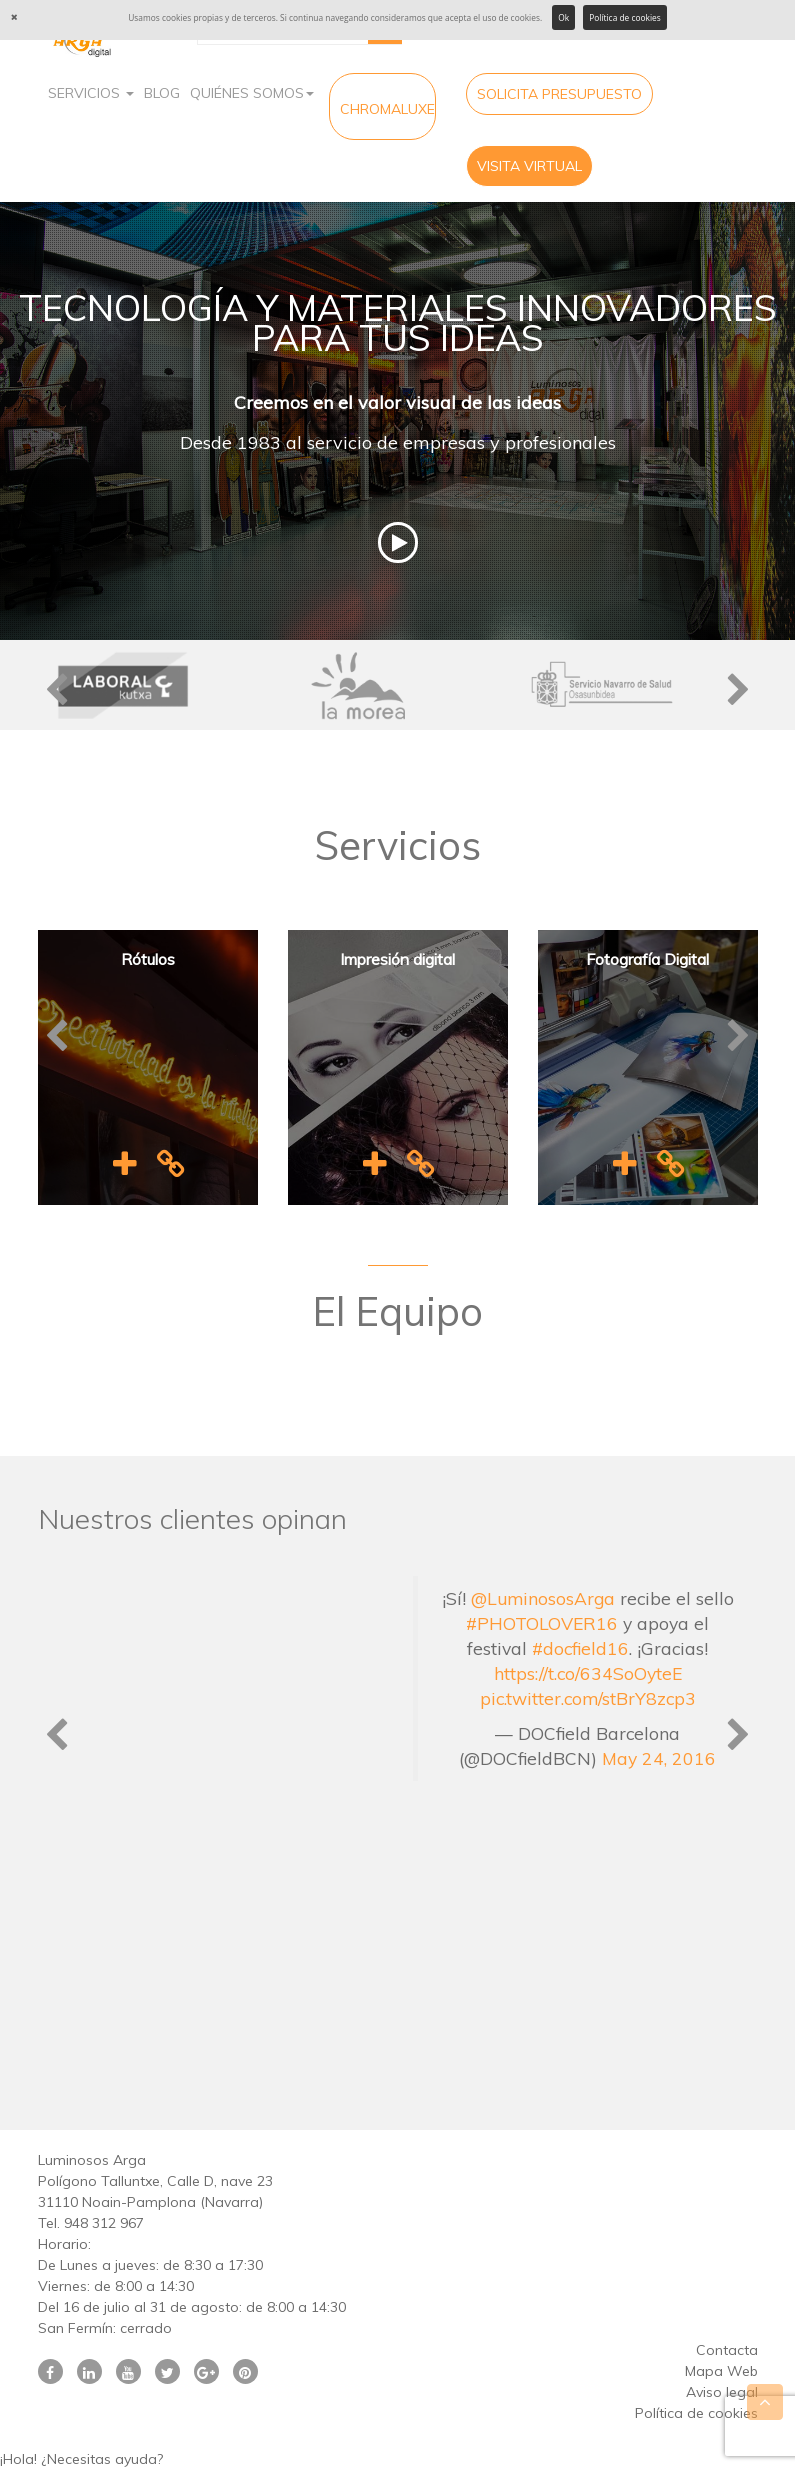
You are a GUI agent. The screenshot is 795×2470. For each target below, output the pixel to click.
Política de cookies (625, 17)
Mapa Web (721, 2371)
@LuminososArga (543, 1598)
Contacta (727, 2350)
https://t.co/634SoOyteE (588, 1673)
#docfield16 (580, 1648)
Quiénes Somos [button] (252, 93)
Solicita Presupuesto (559, 94)
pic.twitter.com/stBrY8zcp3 (588, 1698)
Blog (162, 93)
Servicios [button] (91, 93)
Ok (563, 17)
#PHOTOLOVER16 (542, 1623)
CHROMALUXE (387, 109)
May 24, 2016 (659, 1758)
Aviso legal (722, 2392)
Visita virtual (529, 166)
